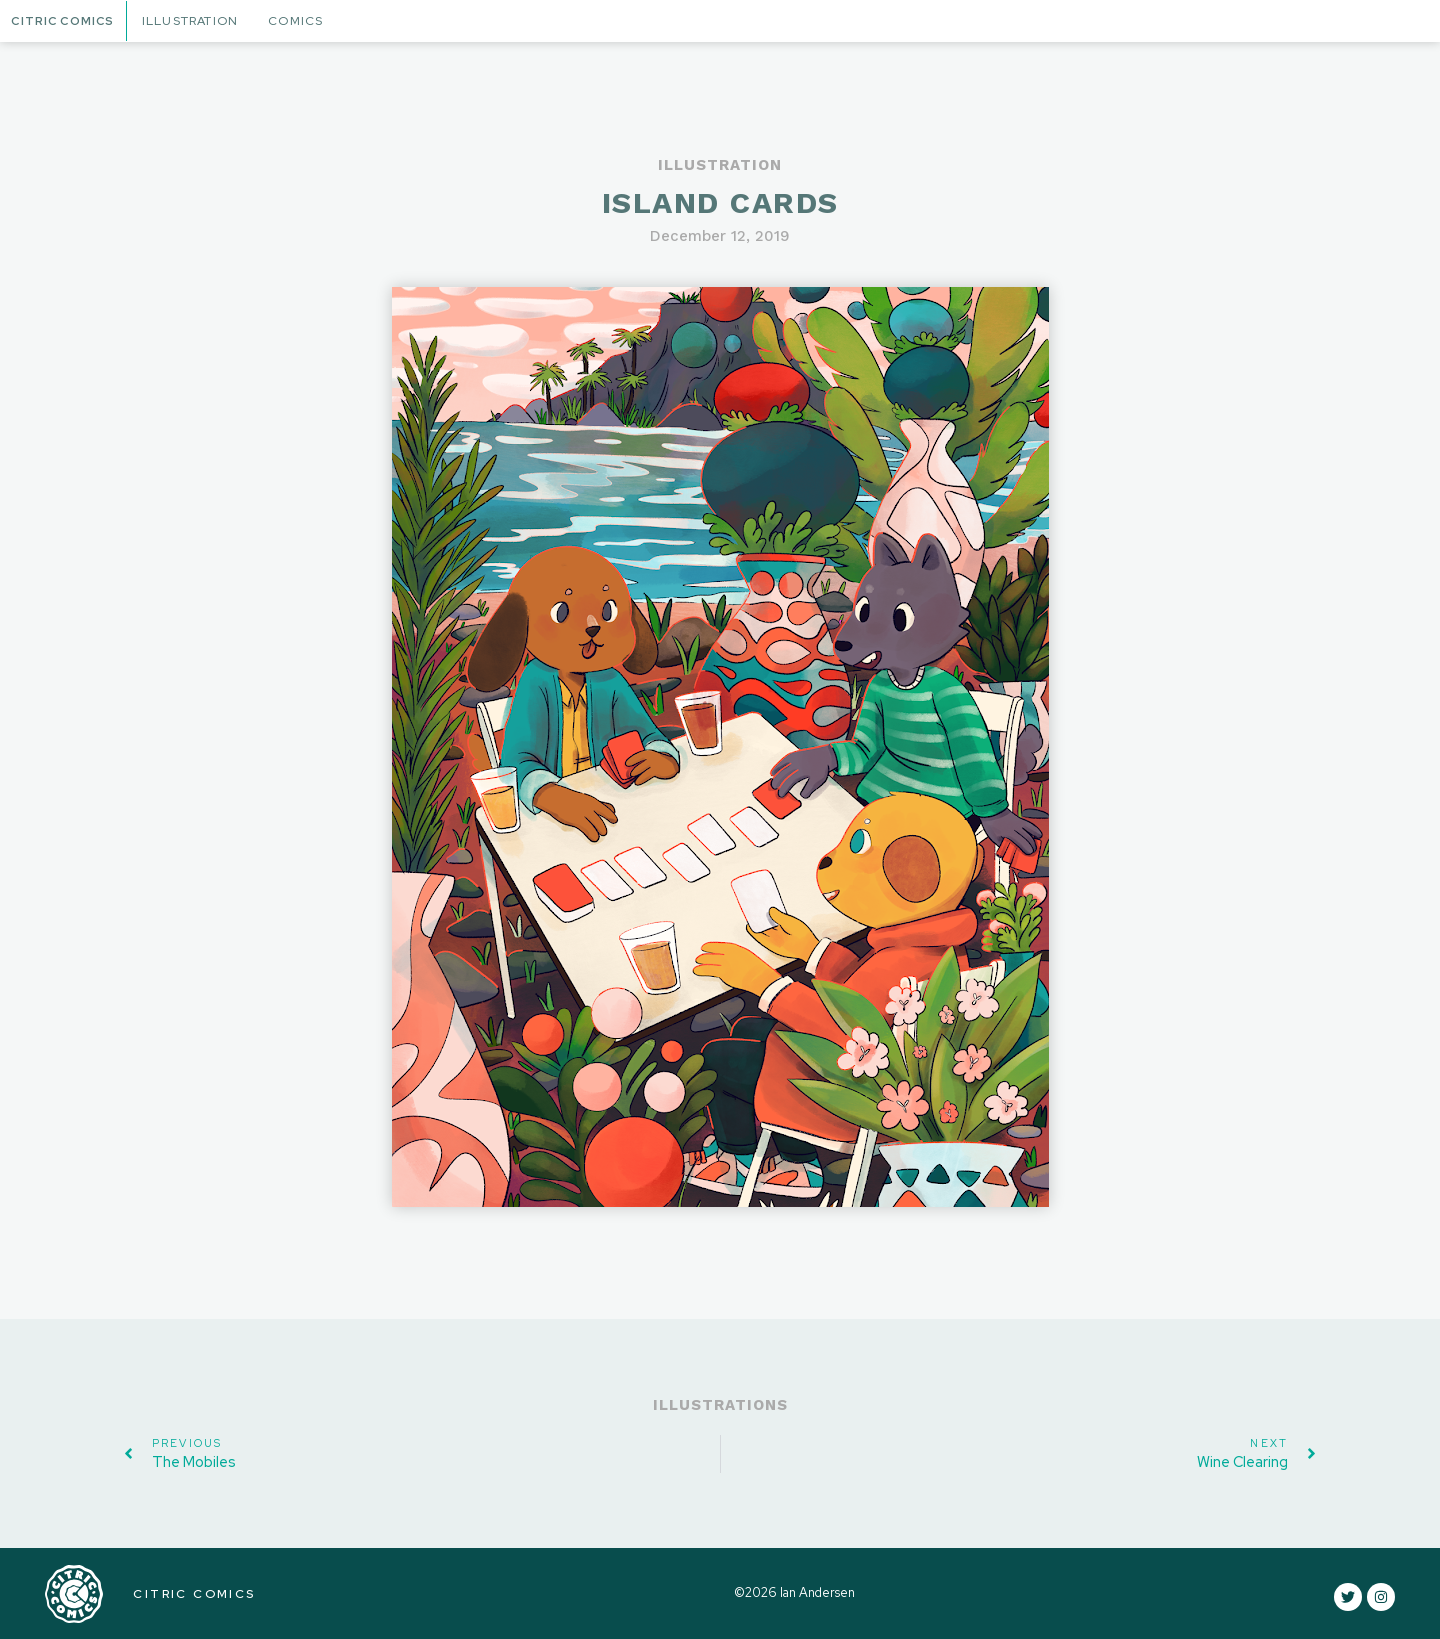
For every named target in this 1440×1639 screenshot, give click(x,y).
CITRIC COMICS (192, 1594)
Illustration (196, 21)
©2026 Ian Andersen (793, 1593)
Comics (301, 21)
